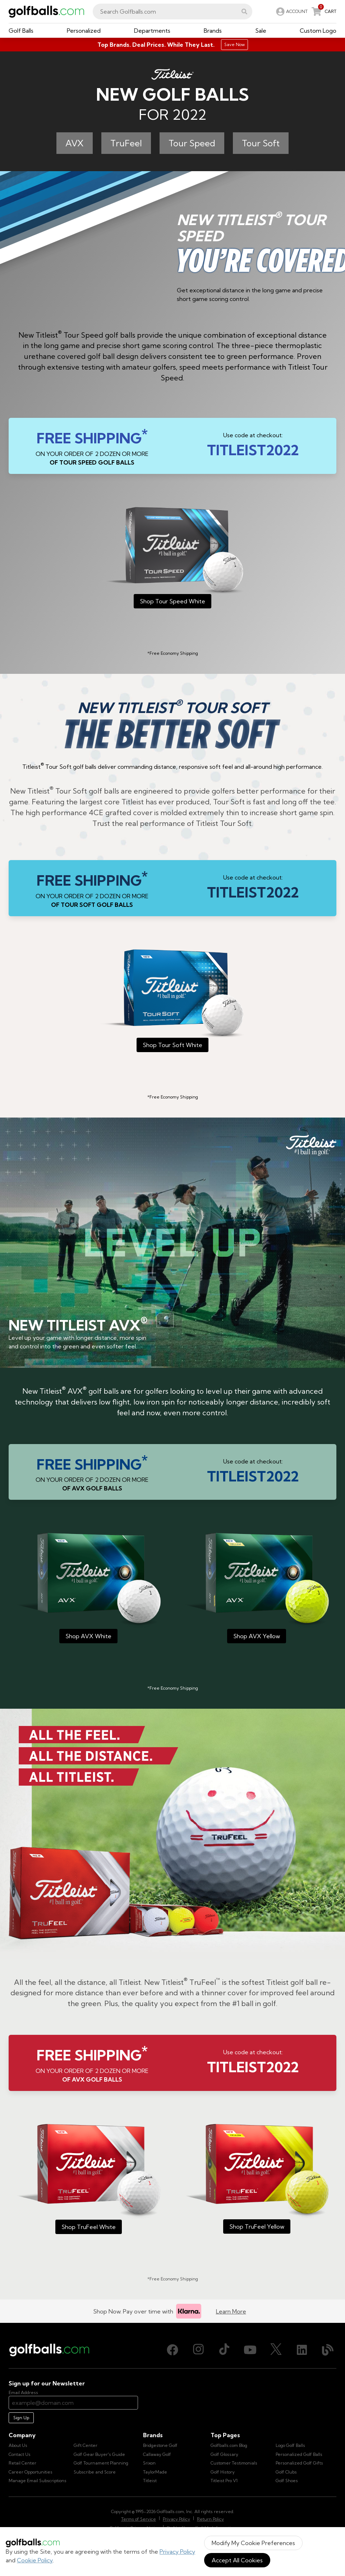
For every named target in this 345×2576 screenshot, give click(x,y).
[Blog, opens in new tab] (327, 2350)
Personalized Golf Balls (299, 2454)
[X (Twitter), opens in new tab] (276, 2350)
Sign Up (21, 2417)
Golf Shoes (287, 2480)
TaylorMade (155, 2472)
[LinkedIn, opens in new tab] (301, 2350)
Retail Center (22, 2463)
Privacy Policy (177, 2551)
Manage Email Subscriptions (37, 2480)
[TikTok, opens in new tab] (224, 2350)
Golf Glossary (224, 2454)
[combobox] (172, 11)
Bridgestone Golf (160, 2445)
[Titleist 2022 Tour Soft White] (172, 1001)
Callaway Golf (157, 2454)
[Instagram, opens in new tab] (198, 2350)
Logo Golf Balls (290, 2445)
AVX (74, 143)
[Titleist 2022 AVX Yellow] (256, 1588)
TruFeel (126, 143)
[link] (291, 11)
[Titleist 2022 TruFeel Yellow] (256, 2179)
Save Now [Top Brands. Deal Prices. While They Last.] (234, 44)
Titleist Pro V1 (224, 2480)
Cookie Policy (35, 2560)
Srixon (149, 2463)
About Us (18, 2445)
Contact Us (20, 2454)
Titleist (150, 2480)
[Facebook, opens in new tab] (172, 2350)
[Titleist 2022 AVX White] (88, 1588)
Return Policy (210, 2519)
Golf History (223, 2472)
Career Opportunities (30, 2472)
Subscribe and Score (95, 2472)
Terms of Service (138, 2519)
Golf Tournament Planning (101, 2463)
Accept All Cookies (237, 2560)
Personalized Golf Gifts (299, 2463)
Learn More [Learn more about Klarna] (231, 2311)
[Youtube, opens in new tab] (250, 2350)
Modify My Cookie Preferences (253, 2543)
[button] (244, 11)
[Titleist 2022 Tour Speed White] (172, 558)
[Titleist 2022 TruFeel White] (88, 2179)
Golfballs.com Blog (229, 2445)
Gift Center (85, 2445)
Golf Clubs (286, 2472)
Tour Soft (261, 143)
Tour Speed (192, 143)
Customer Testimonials (234, 2463)
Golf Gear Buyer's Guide (99, 2454)
